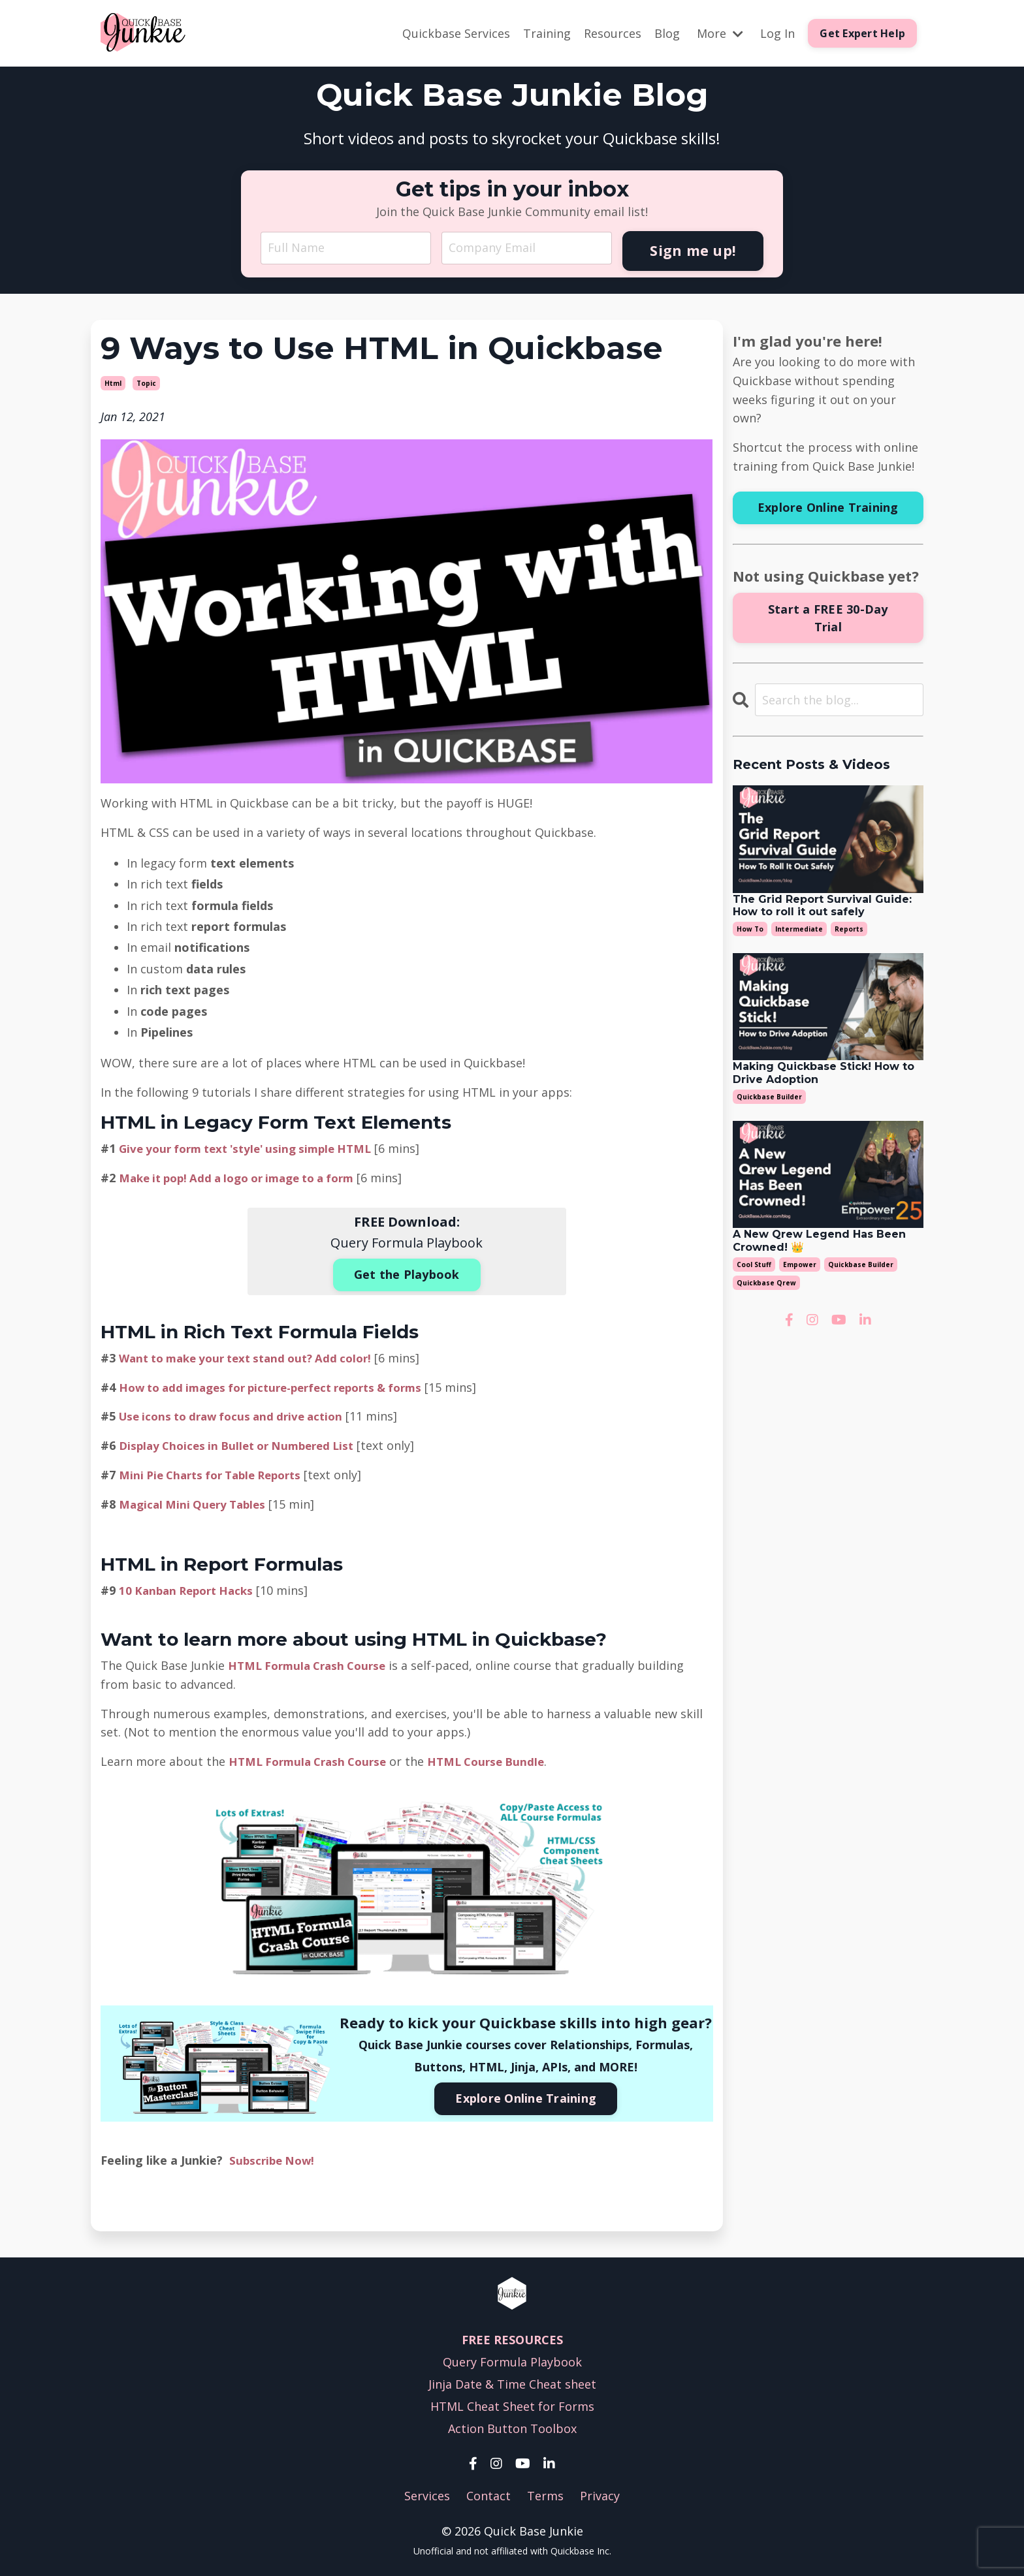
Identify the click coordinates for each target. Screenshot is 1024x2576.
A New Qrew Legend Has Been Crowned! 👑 (819, 1239)
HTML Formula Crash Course (312, 1663)
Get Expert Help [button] (862, 33)
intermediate (799, 928)
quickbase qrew (766, 1282)
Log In (777, 32)
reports (849, 928)
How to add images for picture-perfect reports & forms (283, 1384)
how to (750, 928)
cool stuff (754, 1263)
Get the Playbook (407, 1273)
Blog (667, 32)
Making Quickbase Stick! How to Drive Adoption (823, 1072)
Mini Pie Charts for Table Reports (217, 1472)
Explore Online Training (525, 2095)
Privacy (600, 2493)
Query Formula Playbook (512, 2358)
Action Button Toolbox (512, 2425)
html (112, 383)
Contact (488, 2493)
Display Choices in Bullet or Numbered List (244, 1443)
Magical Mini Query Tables (196, 1501)
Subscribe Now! (274, 2157)
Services (427, 2493)
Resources (612, 32)
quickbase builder (769, 1096)
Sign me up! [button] (693, 250)
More (720, 32)
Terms (545, 2493)
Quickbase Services (456, 32)
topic (146, 383)
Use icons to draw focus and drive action (238, 1414)
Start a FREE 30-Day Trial (828, 617)
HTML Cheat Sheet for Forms (512, 2403)
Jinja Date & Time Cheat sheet (512, 2381)
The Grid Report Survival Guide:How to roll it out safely (822, 904)
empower (799, 1263)
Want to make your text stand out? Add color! (255, 1355)
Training (547, 32)
